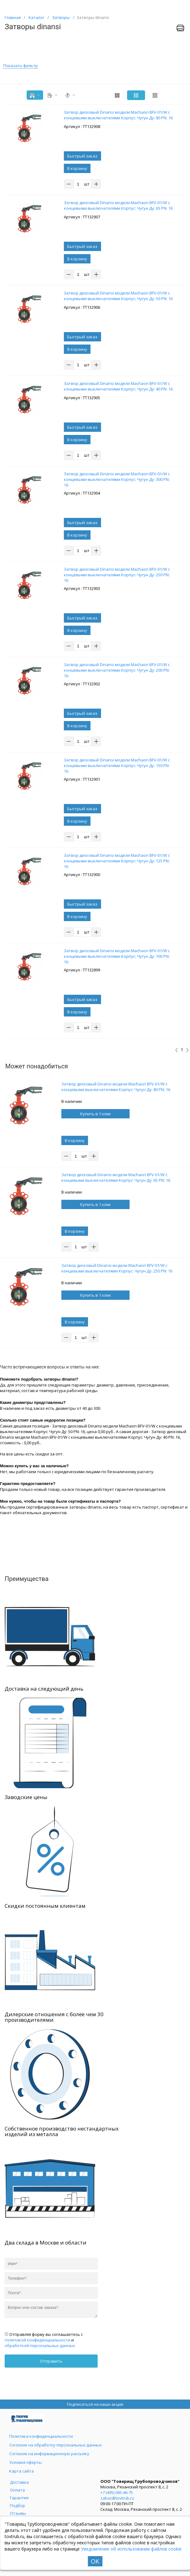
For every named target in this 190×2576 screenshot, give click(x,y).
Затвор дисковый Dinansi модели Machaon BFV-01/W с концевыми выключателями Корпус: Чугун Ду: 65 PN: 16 (115, 1177)
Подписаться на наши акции (95, 2404)
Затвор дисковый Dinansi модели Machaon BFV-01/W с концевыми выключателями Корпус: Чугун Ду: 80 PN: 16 (115, 1086)
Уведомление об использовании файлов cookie (131, 2549)
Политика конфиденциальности (41, 2436)
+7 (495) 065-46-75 (116, 2492)
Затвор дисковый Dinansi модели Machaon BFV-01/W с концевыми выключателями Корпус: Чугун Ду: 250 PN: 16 (116, 1268)
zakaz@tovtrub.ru (117, 2498)
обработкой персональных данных (40, 2345)
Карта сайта (21, 2471)
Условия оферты (25, 2462)
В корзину (77, 168)
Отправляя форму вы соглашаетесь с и (44, 2340)
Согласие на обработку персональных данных (55, 2445)
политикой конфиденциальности (37, 2340)
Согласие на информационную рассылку (49, 2453)
